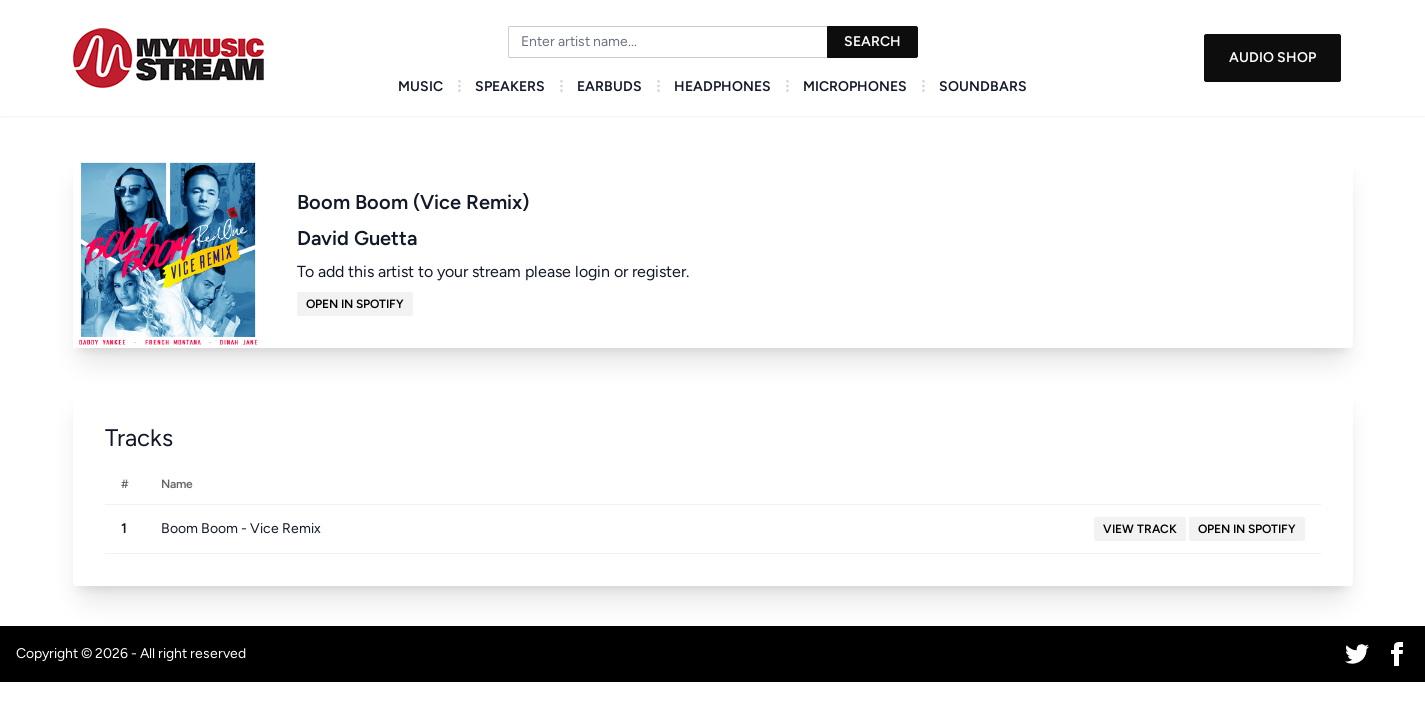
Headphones (722, 86)
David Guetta (357, 238)
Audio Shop (1272, 57)
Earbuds (609, 86)
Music (420, 86)
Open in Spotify (355, 304)
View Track (1140, 529)
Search (872, 41)
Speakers (510, 86)
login (592, 271)
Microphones (855, 86)
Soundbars (983, 86)
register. (660, 271)
